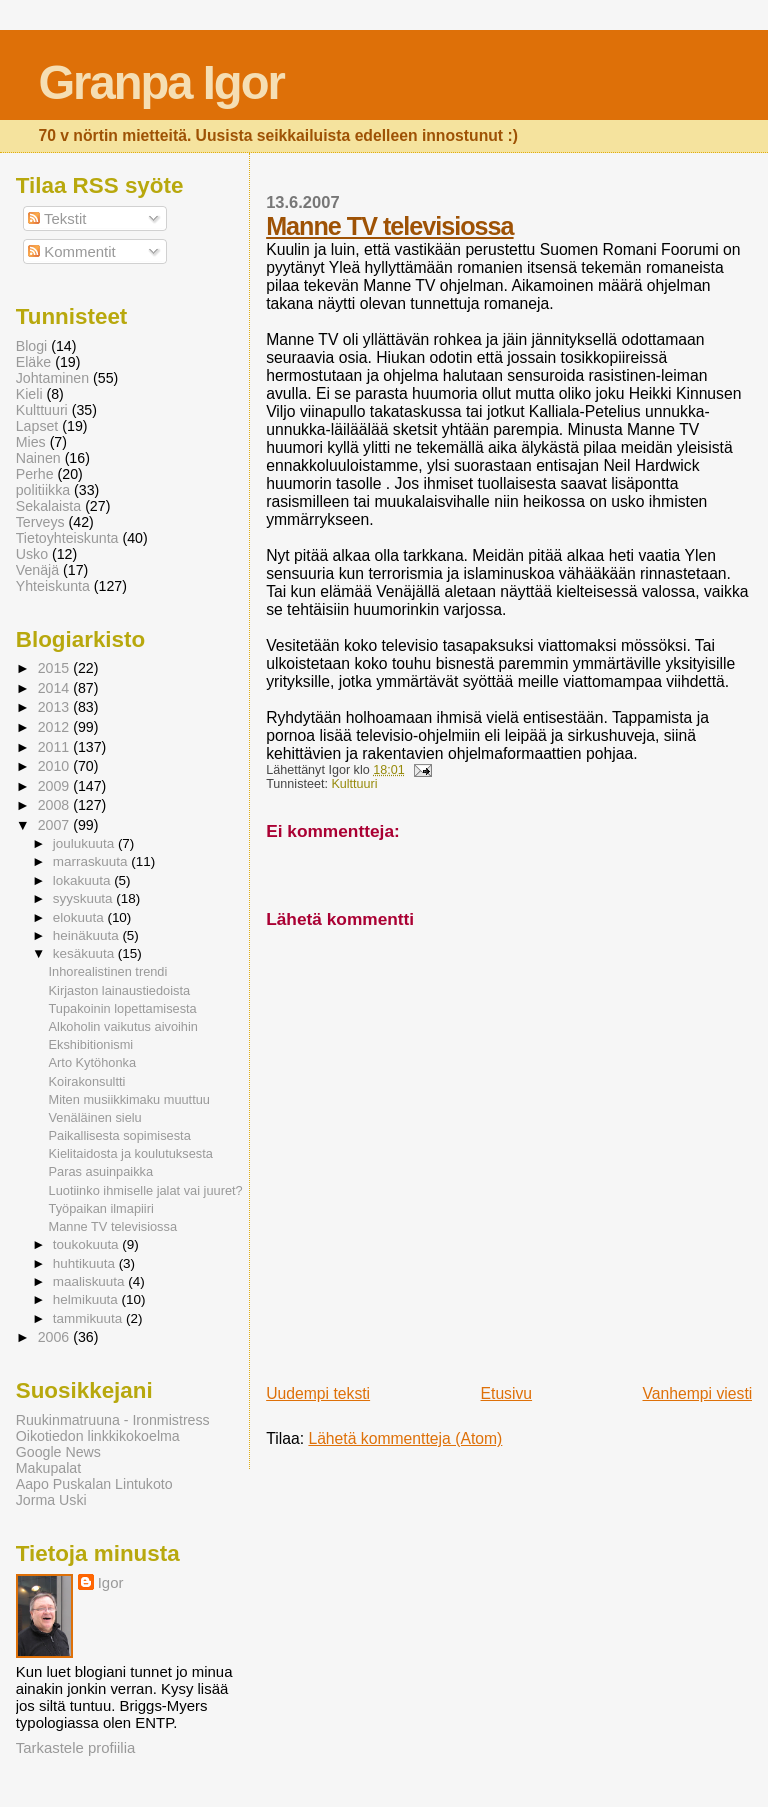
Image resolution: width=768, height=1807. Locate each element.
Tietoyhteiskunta (67, 538)
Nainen (38, 458)
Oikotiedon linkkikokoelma (98, 1436)
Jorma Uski (51, 1500)
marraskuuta (92, 861)
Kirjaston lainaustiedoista (120, 990)
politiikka (43, 490)
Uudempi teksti (318, 1393)
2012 (56, 727)
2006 (56, 1337)
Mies (31, 442)
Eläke (34, 362)
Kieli (29, 394)
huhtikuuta (86, 1263)
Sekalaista (48, 506)
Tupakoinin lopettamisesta (123, 1008)
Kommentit (72, 251)
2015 (56, 668)
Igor (111, 1582)
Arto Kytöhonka (93, 1062)
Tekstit (57, 218)
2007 (56, 825)
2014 (56, 688)
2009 (56, 786)
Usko (32, 554)
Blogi (32, 346)
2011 (56, 747)
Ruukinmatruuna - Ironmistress (113, 1420)
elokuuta (80, 917)
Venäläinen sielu (95, 1117)
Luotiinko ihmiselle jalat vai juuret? (146, 1190)
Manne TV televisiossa (389, 226)
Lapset (37, 426)
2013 (56, 707)
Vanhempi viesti (697, 1393)
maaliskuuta (91, 1281)
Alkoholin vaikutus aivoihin (123, 1026)
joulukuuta (85, 843)
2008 (56, 805)
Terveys (40, 522)
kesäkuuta (85, 953)
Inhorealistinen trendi (108, 971)
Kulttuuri (354, 784)
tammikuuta (89, 1318)
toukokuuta (88, 1244)
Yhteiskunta (53, 586)
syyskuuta (85, 898)
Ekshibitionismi (91, 1044)
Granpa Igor (160, 82)
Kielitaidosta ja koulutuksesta (131, 1153)
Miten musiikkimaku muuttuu (129, 1099)
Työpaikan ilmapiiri (101, 1208)
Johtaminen (52, 378)
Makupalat (48, 1468)
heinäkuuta (88, 935)
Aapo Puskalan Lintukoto (94, 1484)
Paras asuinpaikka (101, 1171)
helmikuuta (87, 1299)
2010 (56, 766)
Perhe (35, 474)
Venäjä (37, 570)
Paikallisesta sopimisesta (120, 1135)
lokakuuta (83, 880)
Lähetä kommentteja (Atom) (405, 1438)
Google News (58, 1452)
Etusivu (507, 1393)
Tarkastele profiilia (76, 1747)
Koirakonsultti (87, 1081)
